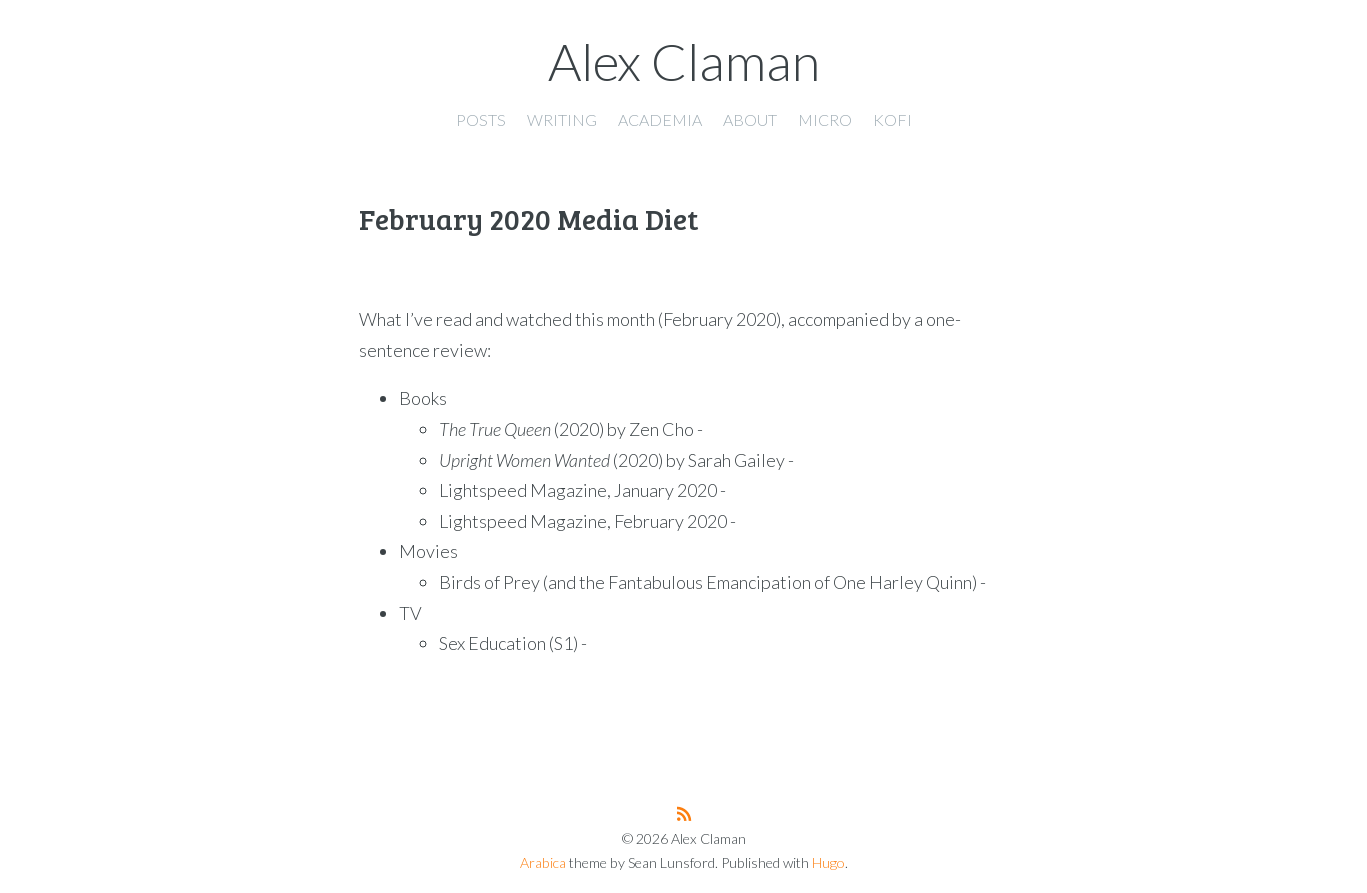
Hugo (828, 862)
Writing (562, 119)
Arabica (543, 862)
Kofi (892, 119)
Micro (825, 119)
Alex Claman (684, 61)
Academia (660, 119)
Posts (481, 119)
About (750, 119)
